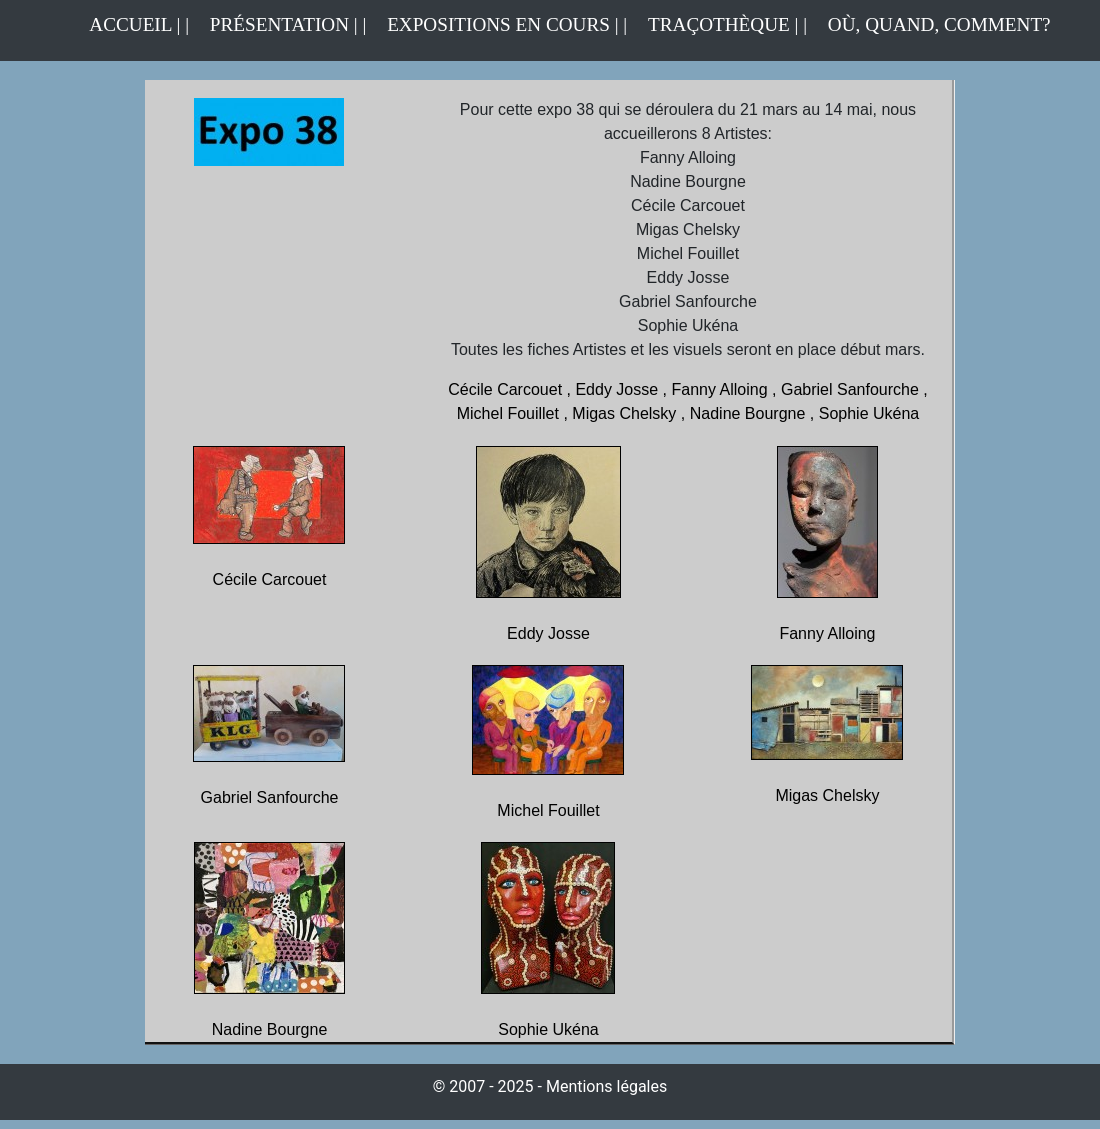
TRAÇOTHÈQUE (719, 24)
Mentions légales (606, 1086)
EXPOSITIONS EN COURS (511, 22)
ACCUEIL (132, 24)
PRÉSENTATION (279, 24)
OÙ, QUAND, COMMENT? (939, 24)
